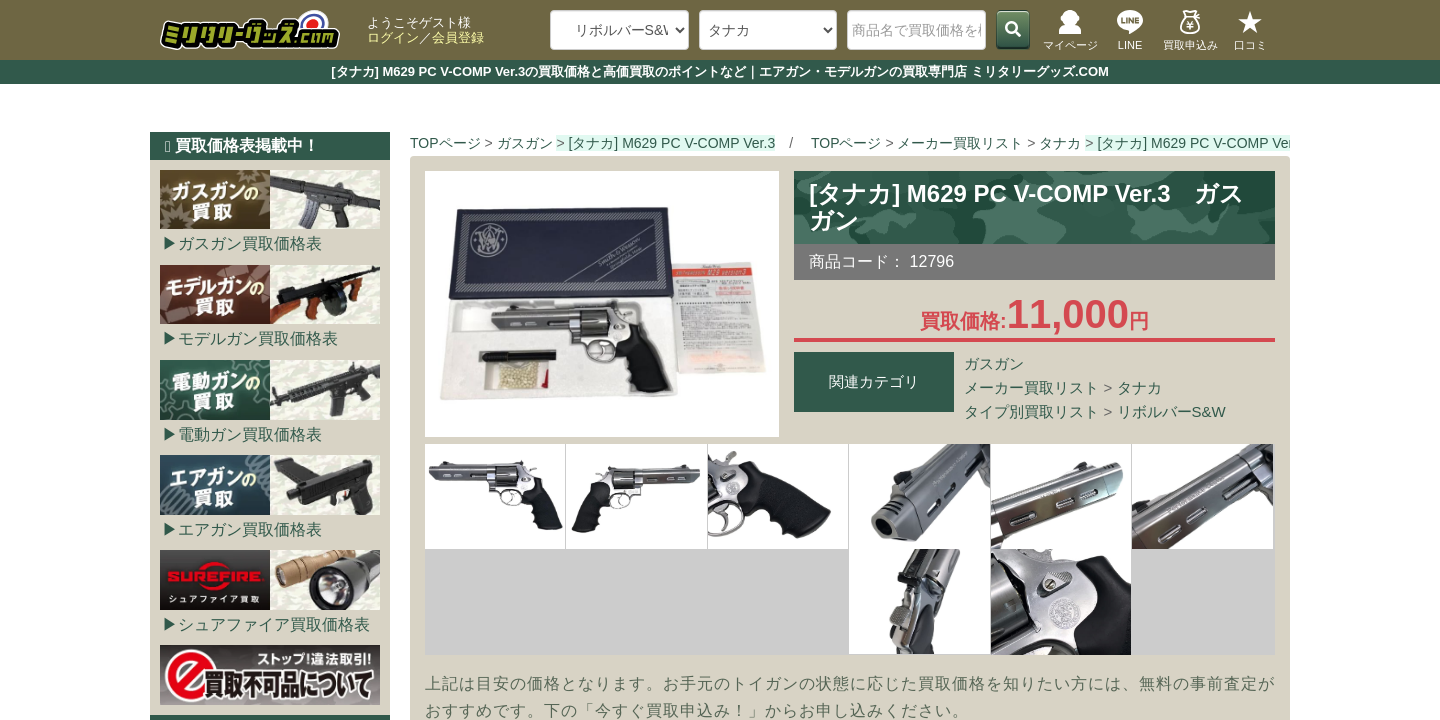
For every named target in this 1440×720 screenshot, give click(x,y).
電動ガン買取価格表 (250, 434)
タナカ (1139, 387)
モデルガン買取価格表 (258, 338)
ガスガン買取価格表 (250, 243)
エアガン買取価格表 (250, 529)
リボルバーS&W (1171, 411)
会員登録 (458, 37)
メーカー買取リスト (1031, 387)
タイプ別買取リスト (1031, 411)
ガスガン (994, 363)
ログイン (393, 37)
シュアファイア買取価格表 (274, 624)
